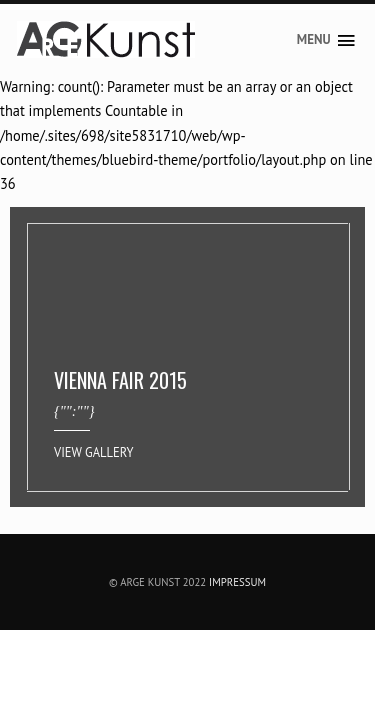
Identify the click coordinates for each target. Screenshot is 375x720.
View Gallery (94, 452)
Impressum (237, 582)
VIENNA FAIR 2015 (120, 380)
